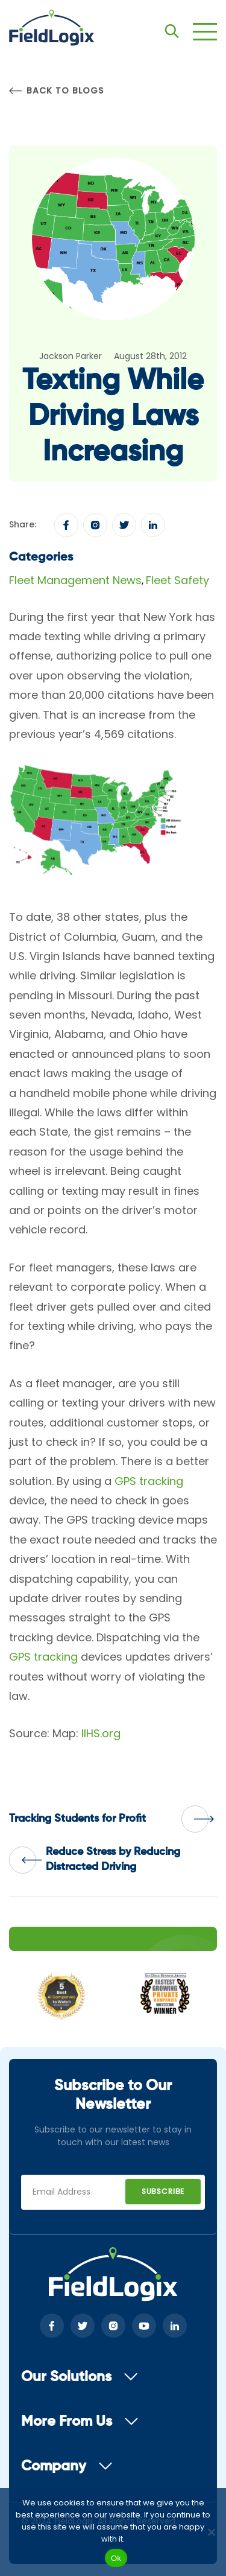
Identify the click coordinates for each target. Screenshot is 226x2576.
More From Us (80, 2421)
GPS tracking (149, 1481)
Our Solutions (79, 2377)
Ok (116, 2558)
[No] (211, 2532)
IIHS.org (101, 1733)
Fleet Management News (75, 580)
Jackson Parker (70, 356)
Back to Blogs (56, 90)
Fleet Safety (177, 580)
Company (67, 2466)
